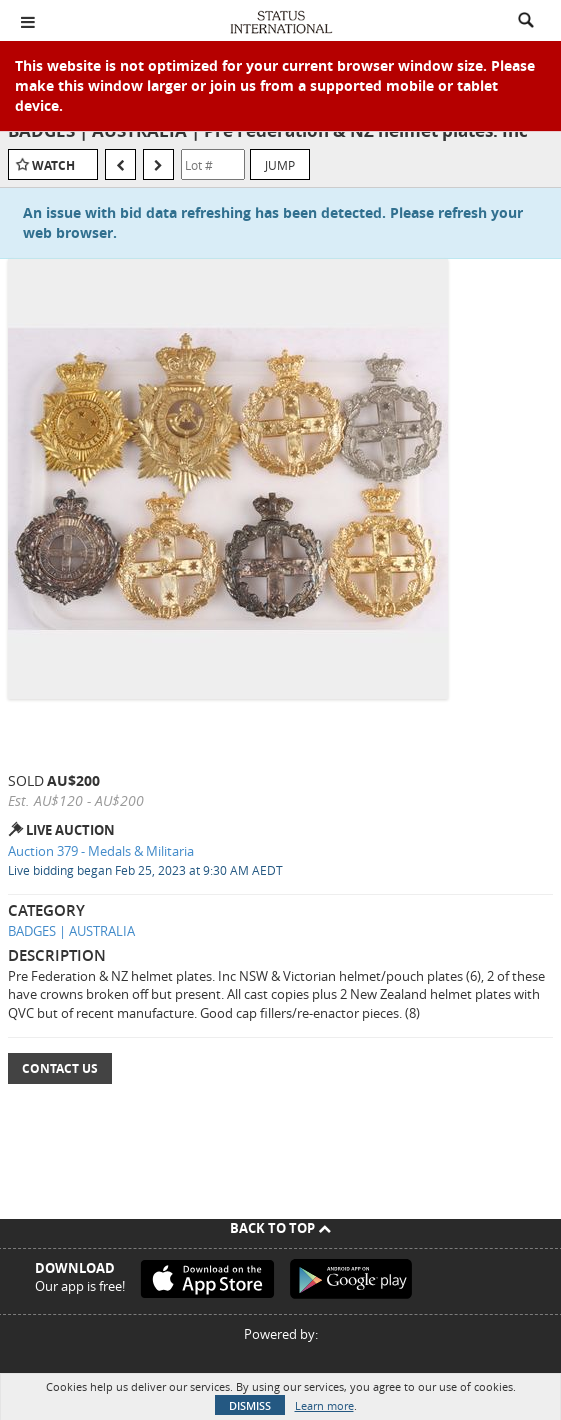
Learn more (324, 1405)
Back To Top (280, 1228)
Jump (280, 165)
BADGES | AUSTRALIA (71, 931)
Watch (53, 165)
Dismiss (250, 1405)
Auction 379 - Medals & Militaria (101, 851)
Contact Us (60, 1068)
